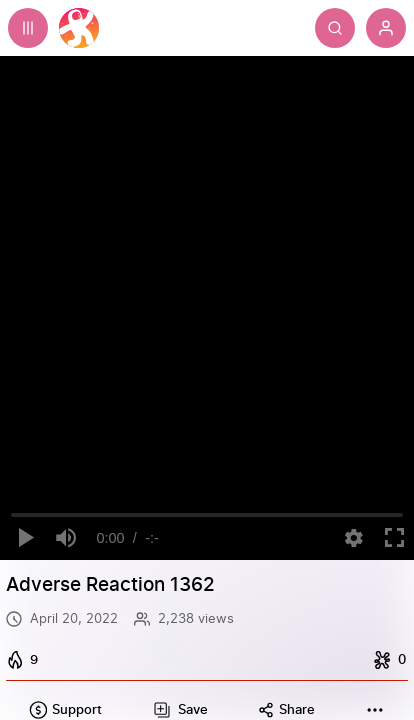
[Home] (79, 28)
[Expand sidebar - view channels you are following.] (28, 28)
